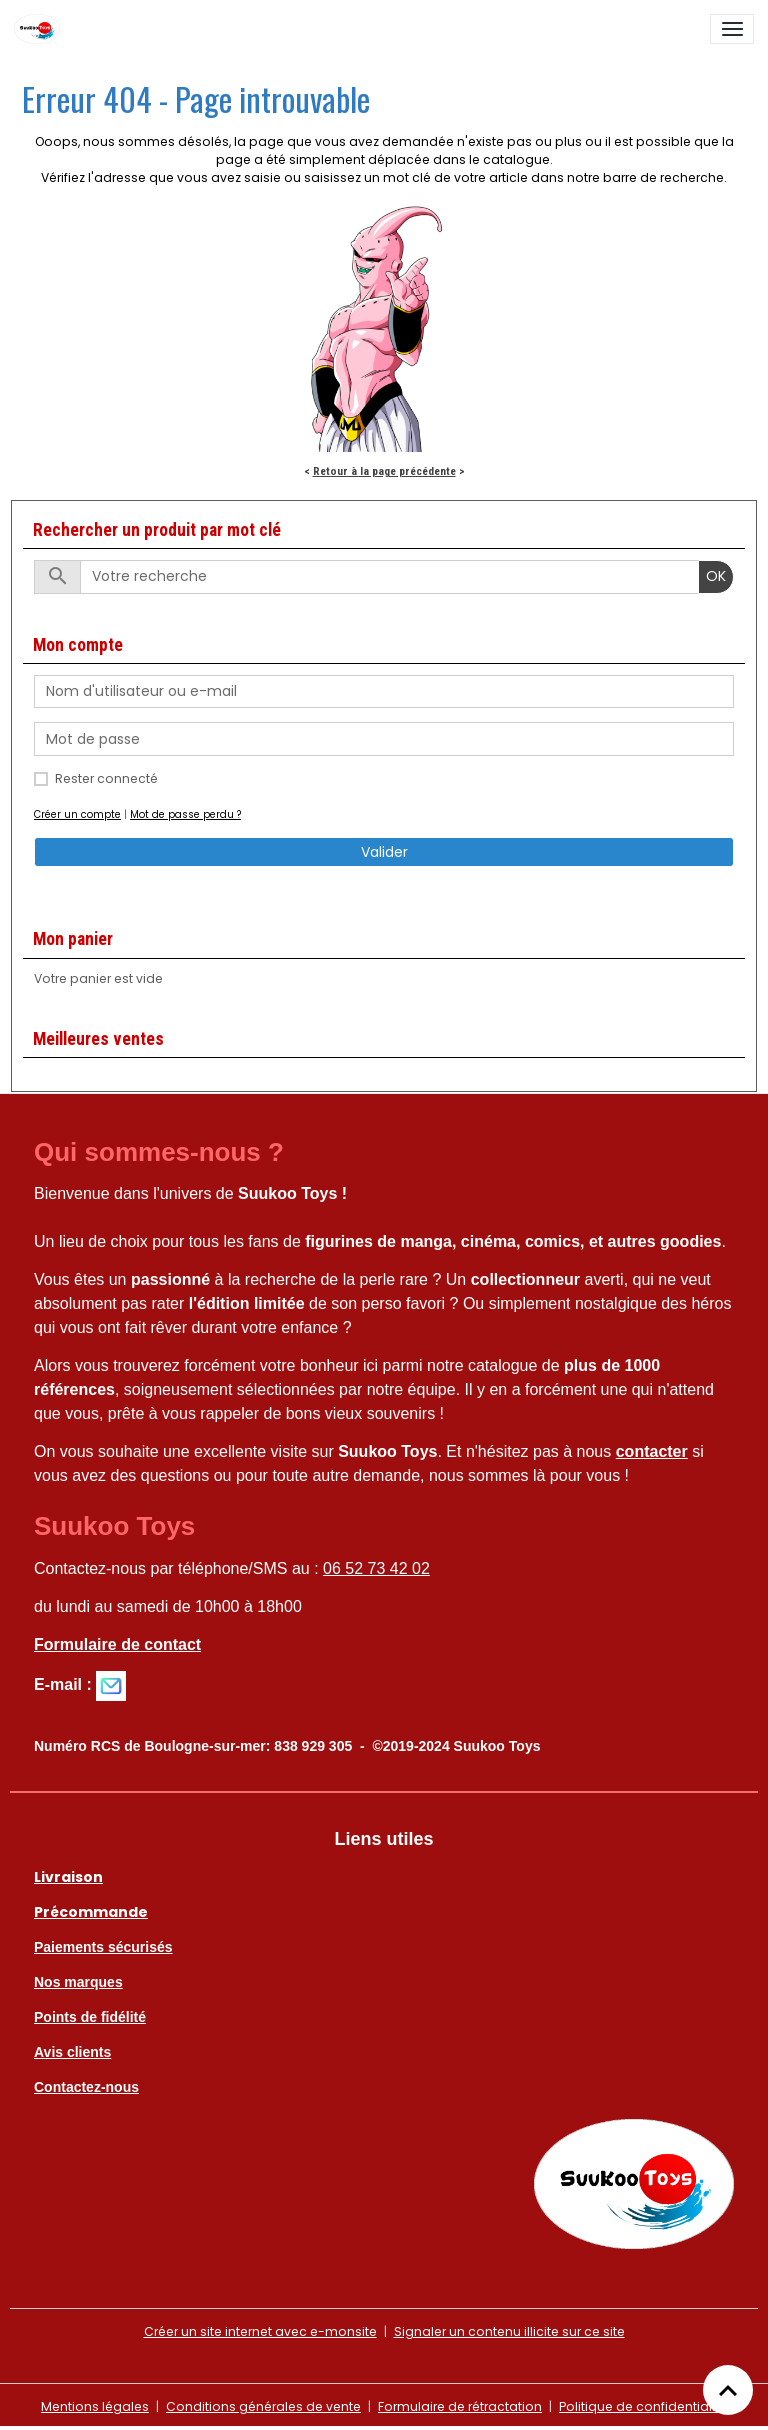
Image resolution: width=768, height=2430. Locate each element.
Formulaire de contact (117, 1644)
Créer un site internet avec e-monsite (260, 2331)
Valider (384, 852)
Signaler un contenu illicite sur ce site (509, 2331)
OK (716, 576)
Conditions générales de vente (263, 2406)
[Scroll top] (728, 2390)
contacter (652, 1451)
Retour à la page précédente (384, 471)
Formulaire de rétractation (460, 2406)
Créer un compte (77, 814)
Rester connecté (106, 778)
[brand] (40, 29)
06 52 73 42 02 (376, 1568)
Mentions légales (95, 2406)
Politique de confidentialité (643, 2406)
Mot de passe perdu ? (185, 814)
